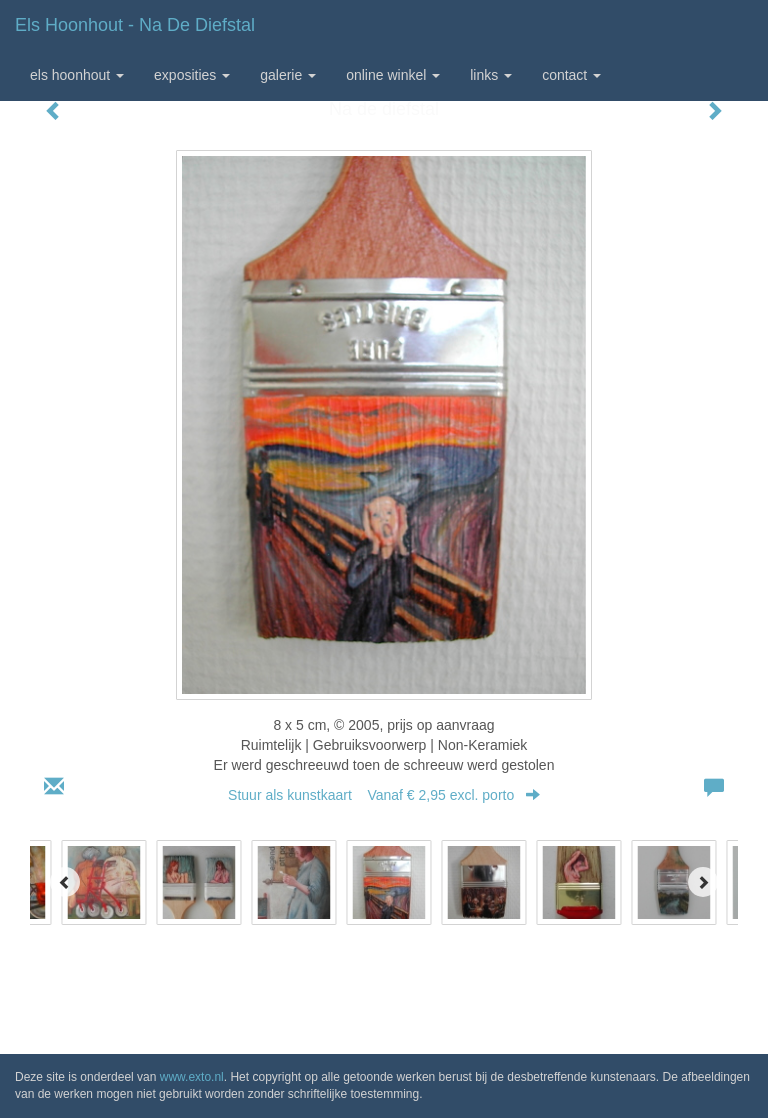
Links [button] (491, 75)
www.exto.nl (192, 1077)
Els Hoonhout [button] (77, 75)
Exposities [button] (192, 75)
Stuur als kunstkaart (384, 795)
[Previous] (65, 882)
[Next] (703, 882)
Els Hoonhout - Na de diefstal (135, 25)
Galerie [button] (288, 75)
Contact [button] (571, 75)
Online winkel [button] (393, 75)
